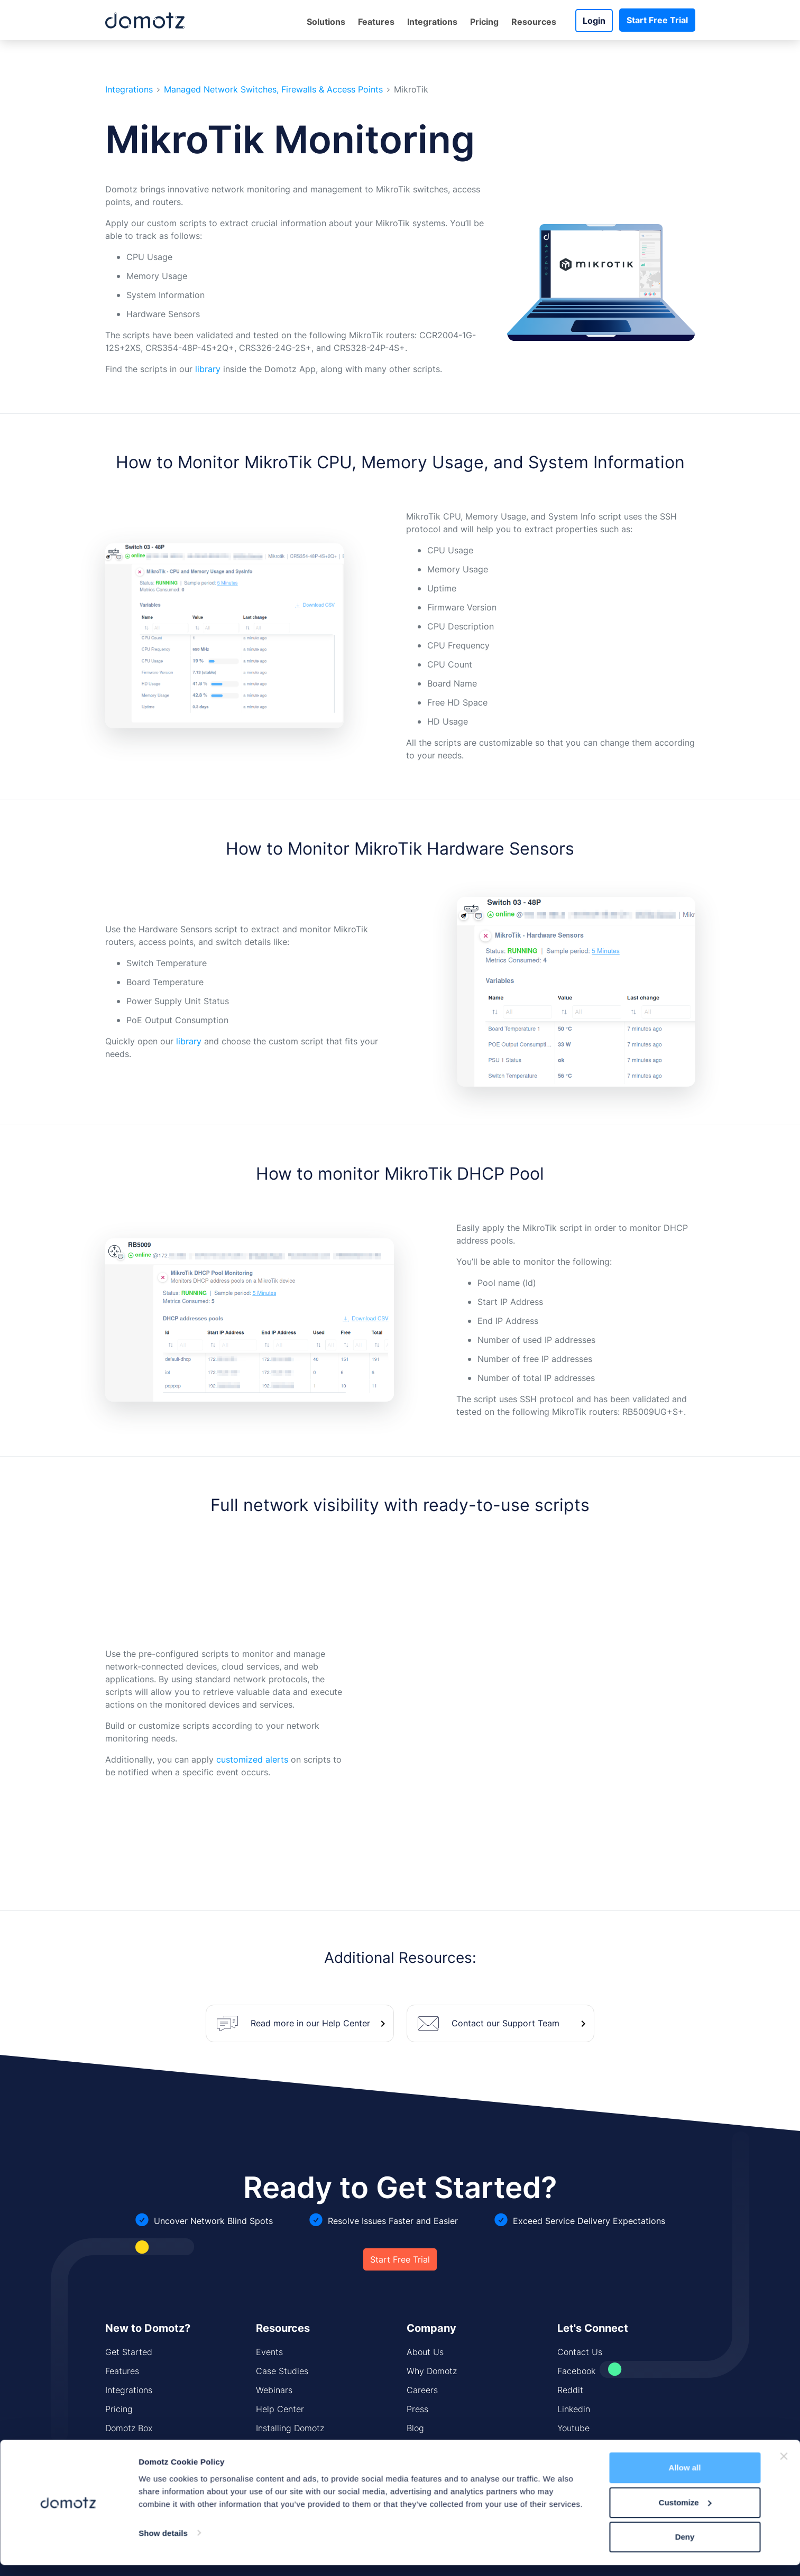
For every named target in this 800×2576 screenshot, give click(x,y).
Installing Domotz (290, 2428)
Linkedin (573, 2409)
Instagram (577, 2447)
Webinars (274, 2390)
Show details (163, 1504)
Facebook (576, 2371)
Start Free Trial (657, 20)
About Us (425, 2352)
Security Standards (445, 2447)
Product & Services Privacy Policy (419, 2557)
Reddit (570, 2390)
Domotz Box (128, 2428)
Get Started (128, 2352)
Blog (415, 2428)
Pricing (484, 21)
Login (594, 20)
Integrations (432, 21)
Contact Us (579, 2352)
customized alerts (252, 1759)
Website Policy (325, 2557)
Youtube (573, 2428)
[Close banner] (783, 1428)
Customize (685, 1474)
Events (269, 2352)
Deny (685, 1509)
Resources (533, 21)
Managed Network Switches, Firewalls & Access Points (273, 90)
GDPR (553, 2557)
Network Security (139, 2466)
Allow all (685, 1439)
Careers (422, 2390)
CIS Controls (281, 2447)
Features (376, 21)
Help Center (280, 2409)
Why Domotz (432, 2371)
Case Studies (282, 2371)
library (207, 369)
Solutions (326, 21)
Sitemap (272, 2466)
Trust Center (510, 2557)
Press (417, 2409)
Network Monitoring (144, 2447)
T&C (581, 2557)
